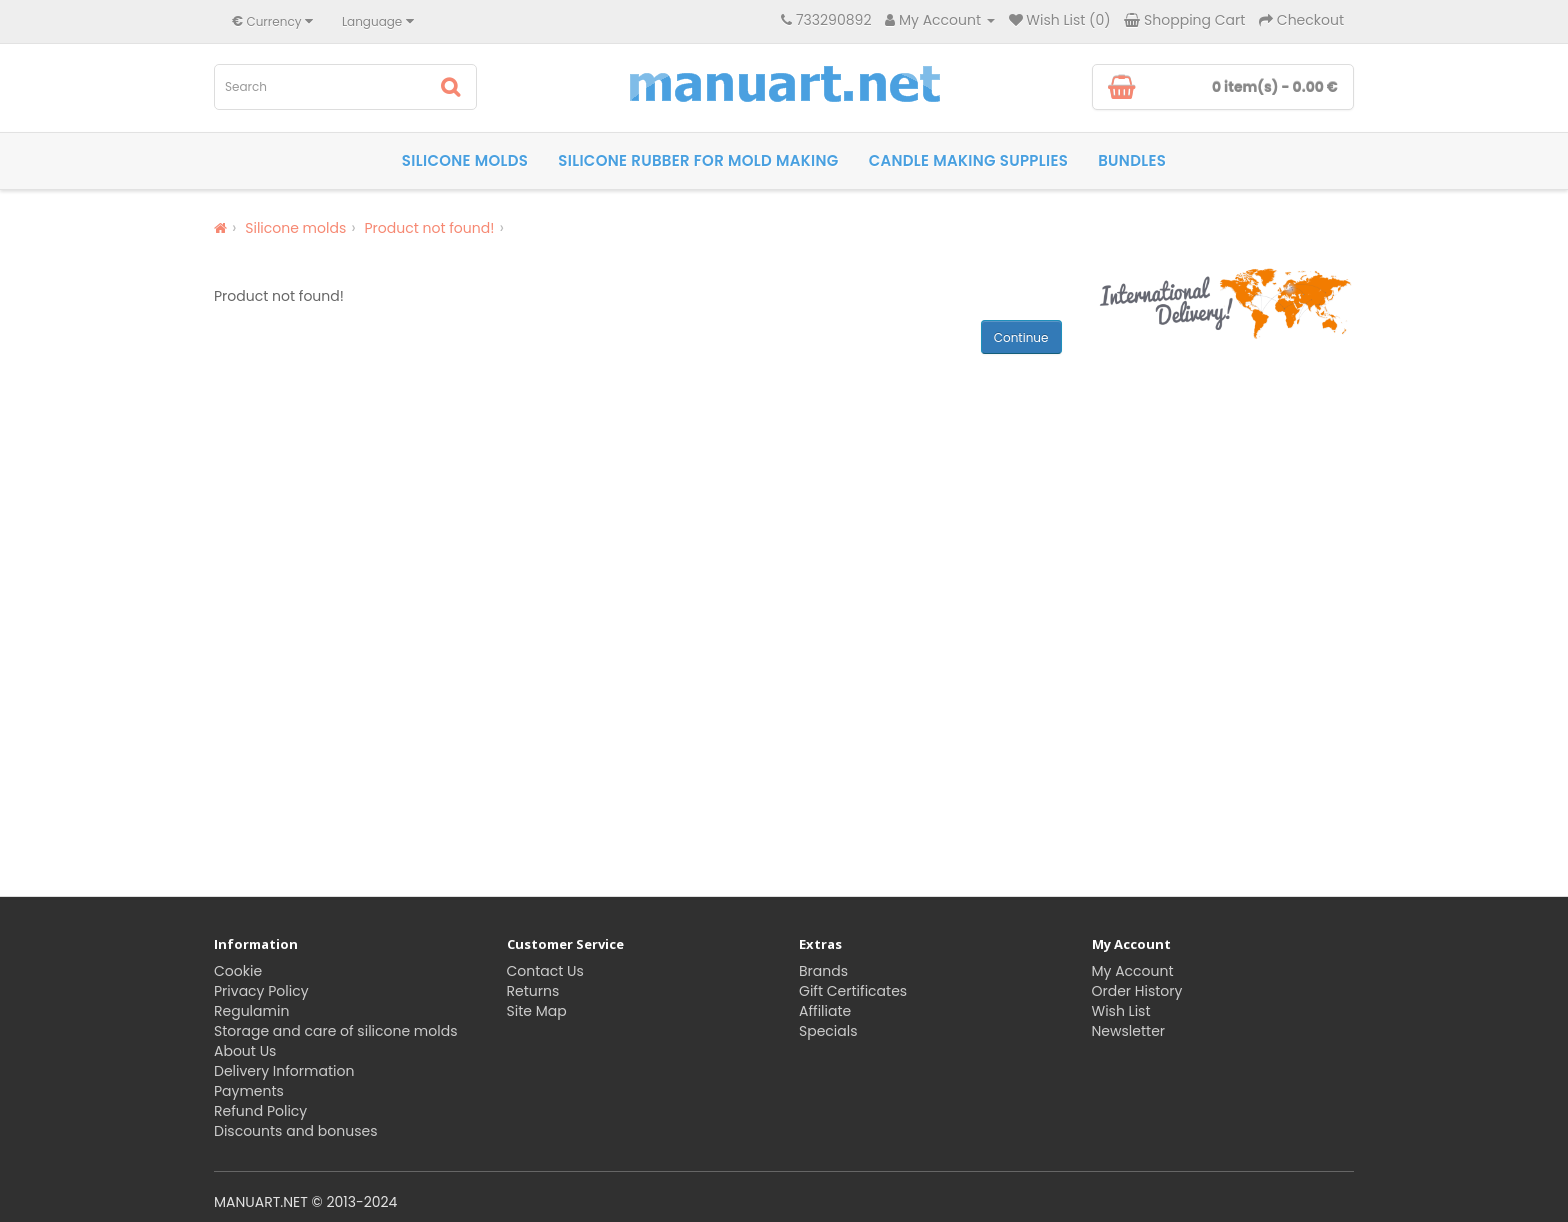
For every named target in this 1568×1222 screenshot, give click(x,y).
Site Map (537, 1011)
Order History (1137, 991)
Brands (823, 971)
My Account (1133, 971)
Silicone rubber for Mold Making (698, 160)
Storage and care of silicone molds (335, 1031)
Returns (533, 991)
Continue (1021, 337)
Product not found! (429, 228)
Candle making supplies (969, 160)
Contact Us (545, 971)
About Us (245, 1051)
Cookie (238, 971)
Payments (249, 1091)
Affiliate (825, 1011)
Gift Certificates (853, 991)
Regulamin (251, 1011)
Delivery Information (284, 1071)
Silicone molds (465, 160)
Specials (828, 1031)
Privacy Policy (261, 991)
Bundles (1132, 160)
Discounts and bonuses (295, 1131)
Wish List (1121, 1011)
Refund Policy (260, 1111)
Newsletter (1129, 1031)
